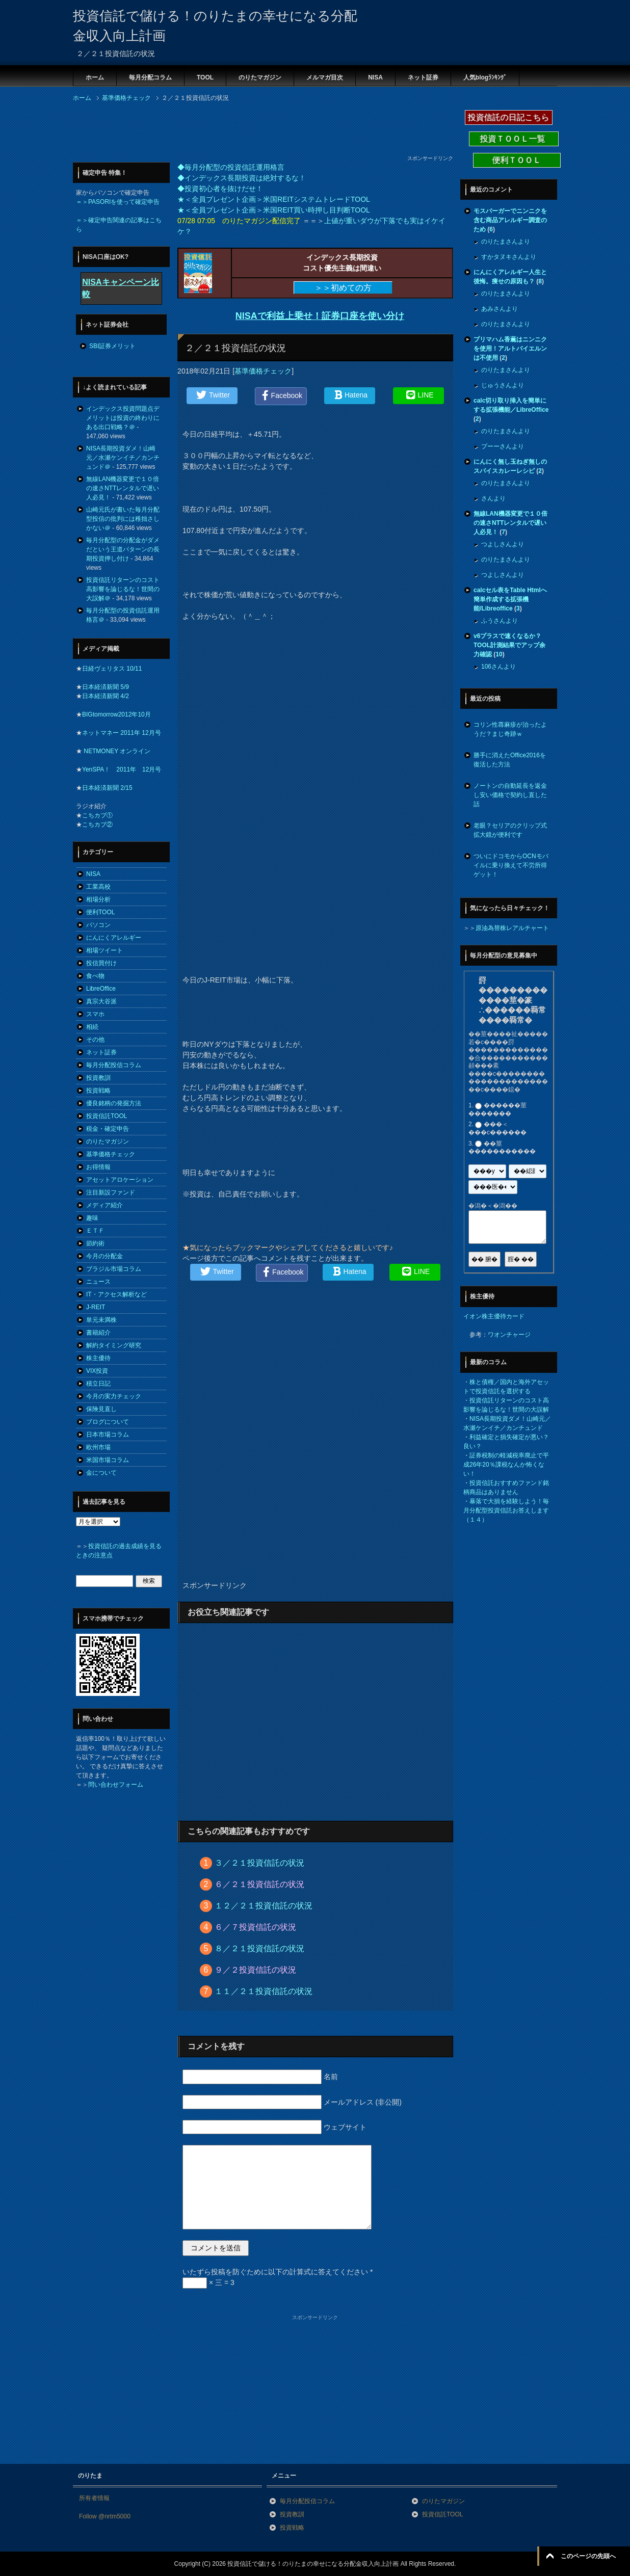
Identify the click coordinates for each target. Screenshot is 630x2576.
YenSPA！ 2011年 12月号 (121, 769)
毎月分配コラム (150, 77)
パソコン (98, 924)
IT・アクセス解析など (116, 1294)
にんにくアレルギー (113, 937)
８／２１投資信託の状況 (259, 1948)
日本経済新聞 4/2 (105, 696)
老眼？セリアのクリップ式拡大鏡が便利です (510, 830)
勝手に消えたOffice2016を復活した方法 (510, 760)
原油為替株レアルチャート (512, 928)
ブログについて (107, 1421)
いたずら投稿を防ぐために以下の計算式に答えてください (277, 2272)
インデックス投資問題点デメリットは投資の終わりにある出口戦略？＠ (123, 418)
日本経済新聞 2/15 (107, 787)
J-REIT (95, 1307)
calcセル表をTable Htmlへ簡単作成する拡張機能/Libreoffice (510, 599)
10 (498, 654)
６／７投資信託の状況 (255, 1927)
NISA (375, 77)
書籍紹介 (98, 1332)
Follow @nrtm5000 (104, 2516)
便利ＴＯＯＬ (517, 160)
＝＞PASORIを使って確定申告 (118, 201)
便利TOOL (100, 912)
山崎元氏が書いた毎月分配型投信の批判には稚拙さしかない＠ (123, 519)
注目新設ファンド (110, 1192)
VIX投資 (97, 1370)
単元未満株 (101, 1319)
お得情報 (98, 1167)
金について (101, 1472)
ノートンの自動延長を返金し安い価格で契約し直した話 (510, 795)
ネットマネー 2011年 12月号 (121, 732)
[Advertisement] (258, 131)
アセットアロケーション (119, 1179)
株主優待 (98, 1358)
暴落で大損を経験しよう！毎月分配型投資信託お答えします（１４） (506, 1510)
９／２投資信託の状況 (255, 1970)
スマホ (95, 1014)
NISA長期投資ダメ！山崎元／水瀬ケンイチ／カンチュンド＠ (123, 457)
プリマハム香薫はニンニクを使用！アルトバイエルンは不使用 (510, 348)
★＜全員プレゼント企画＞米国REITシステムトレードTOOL (273, 199)
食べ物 (95, 975)
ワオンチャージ (509, 1334)
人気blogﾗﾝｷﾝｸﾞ (485, 77)
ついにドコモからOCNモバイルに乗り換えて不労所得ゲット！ (511, 865)
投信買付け (101, 963)
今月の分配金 (104, 1256)
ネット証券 (423, 77)
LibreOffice (101, 988)
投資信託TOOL (106, 1116)
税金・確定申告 (107, 1128)
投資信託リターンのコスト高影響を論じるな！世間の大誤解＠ (123, 589)
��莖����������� (502, 1147)
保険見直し (101, 1409)
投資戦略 (98, 1090)
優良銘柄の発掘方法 (113, 1103)
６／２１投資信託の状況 (259, 1884)
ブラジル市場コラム (113, 1268)
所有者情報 (94, 2498)
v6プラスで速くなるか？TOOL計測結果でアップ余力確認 (509, 645)
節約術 (95, 1243)
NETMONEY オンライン (116, 751)
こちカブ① (97, 815)
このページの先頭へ (588, 2556)
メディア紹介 (104, 1205)
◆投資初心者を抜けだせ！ (220, 188)
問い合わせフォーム (115, 1784)
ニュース (98, 1281)
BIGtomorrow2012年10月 (116, 714)
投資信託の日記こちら (508, 117)
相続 (92, 1026)
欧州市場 (98, 1447)
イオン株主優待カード (493, 1316)
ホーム (95, 77)
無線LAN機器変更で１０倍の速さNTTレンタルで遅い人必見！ (122, 488)
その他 (95, 1039)
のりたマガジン (260, 77)
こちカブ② (97, 824)
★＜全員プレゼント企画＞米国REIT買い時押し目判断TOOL (273, 210)
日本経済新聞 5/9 (105, 687)
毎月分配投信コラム (113, 1065)
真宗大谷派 (101, 1001)
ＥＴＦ (95, 1230)
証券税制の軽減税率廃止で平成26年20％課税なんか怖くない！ (506, 1464)
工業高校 (98, 886)
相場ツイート (104, 950)
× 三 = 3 (208, 2282)
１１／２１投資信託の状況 (263, 1991)
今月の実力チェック (113, 1396)
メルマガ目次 (324, 77)
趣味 (92, 1217)
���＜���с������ (497, 1128)
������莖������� (497, 1109)
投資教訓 (98, 1077)
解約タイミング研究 (113, 1345)
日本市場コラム (107, 1434)
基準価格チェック (263, 371)
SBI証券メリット (112, 346)
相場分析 (98, 899)
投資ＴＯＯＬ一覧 (514, 139)
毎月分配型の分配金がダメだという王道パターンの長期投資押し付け (123, 549)
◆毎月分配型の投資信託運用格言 (230, 167)
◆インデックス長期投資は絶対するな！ (241, 178)
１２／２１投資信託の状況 (263, 1905)
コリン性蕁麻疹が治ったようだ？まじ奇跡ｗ (510, 729)
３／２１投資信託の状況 (259, 1862)
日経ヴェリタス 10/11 (112, 668)
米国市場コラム (107, 1460)
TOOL (205, 77)
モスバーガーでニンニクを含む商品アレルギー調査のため (510, 220)
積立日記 (98, 1383)
